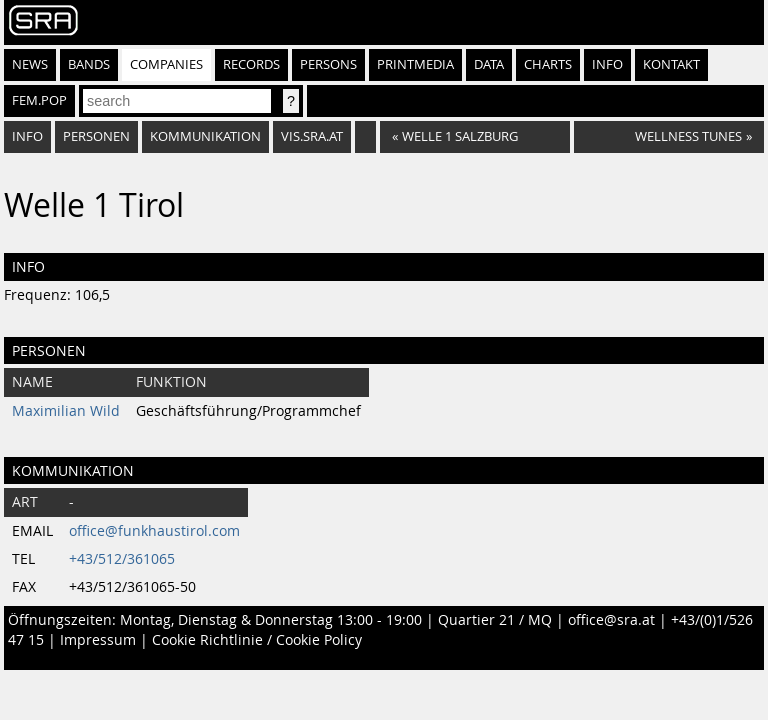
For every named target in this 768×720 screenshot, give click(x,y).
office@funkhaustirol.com (154, 531)
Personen (96, 136)
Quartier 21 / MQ (495, 620)
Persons (328, 64)
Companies (166, 64)
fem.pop (39, 100)
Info (607, 64)
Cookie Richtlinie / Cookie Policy (257, 640)
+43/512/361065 (122, 559)
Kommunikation (205, 136)
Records (251, 64)
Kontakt (671, 64)
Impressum (98, 640)
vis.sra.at (312, 136)
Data (489, 64)
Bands (89, 64)
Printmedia (415, 64)
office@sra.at (611, 620)
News (30, 64)
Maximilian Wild (66, 411)
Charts (548, 64)
